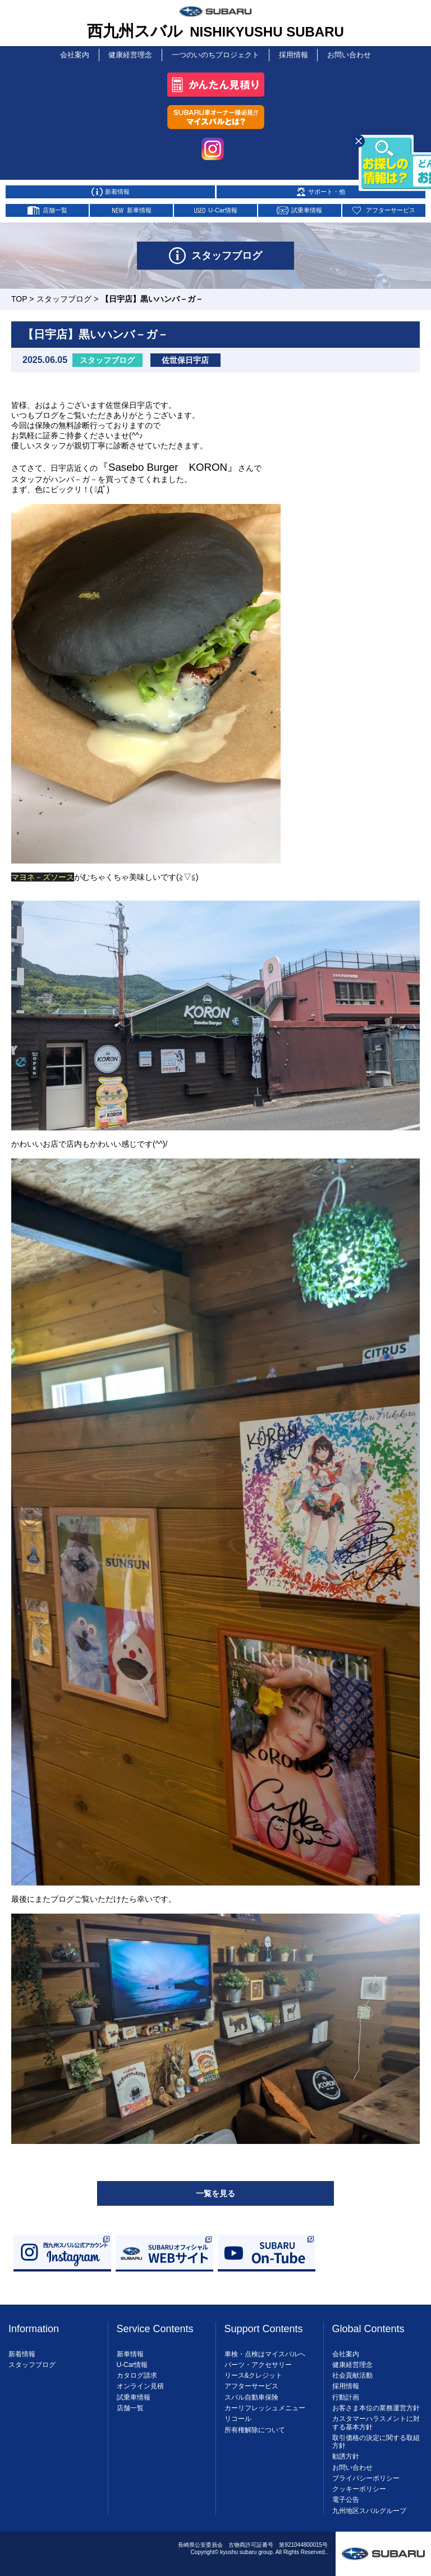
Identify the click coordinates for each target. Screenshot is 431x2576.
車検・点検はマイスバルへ (264, 2351)
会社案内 (75, 53)
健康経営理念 (132, 53)
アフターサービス (251, 2384)
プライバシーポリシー (366, 2475)
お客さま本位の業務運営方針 (376, 2405)
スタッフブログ (63, 296)
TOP (19, 296)
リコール (237, 2416)
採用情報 (292, 53)
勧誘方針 (345, 2453)
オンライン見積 (140, 2384)
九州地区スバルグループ (369, 2508)
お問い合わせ (349, 53)
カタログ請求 (137, 2373)
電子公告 (345, 2497)
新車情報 (130, 2351)
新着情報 (21, 2351)
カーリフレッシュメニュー (264, 2405)
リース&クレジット (253, 2373)
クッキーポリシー (359, 2486)
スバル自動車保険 (251, 2394)
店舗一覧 (130, 2405)
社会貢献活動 (352, 2373)
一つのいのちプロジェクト (215, 53)
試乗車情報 (133, 2394)
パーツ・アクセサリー (258, 2362)
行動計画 (345, 2394)
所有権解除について (254, 2427)
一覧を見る (215, 2190)
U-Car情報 (132, 2362)
